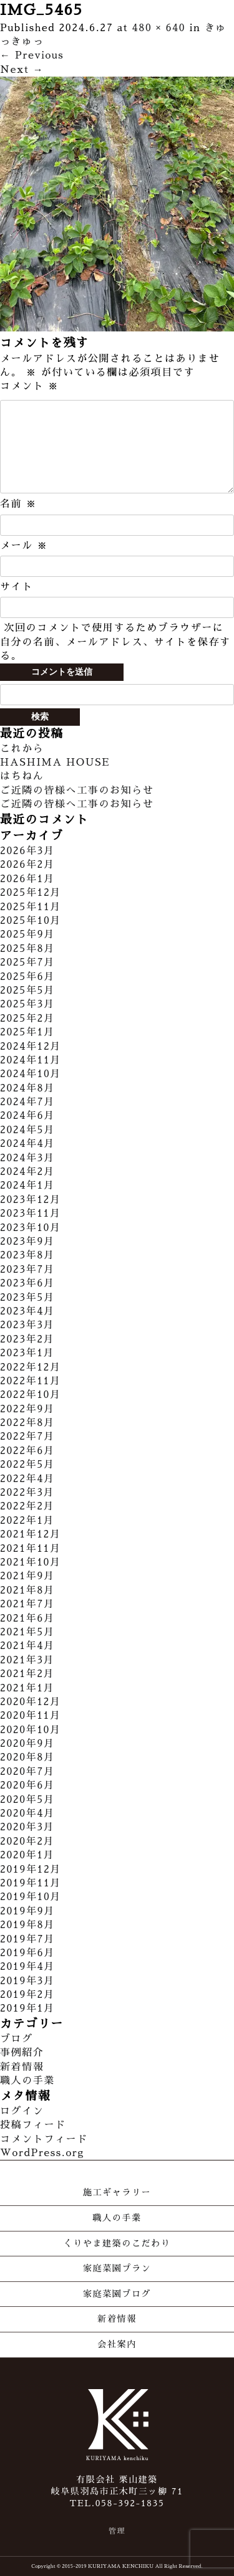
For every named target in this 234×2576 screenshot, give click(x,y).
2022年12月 (30, 1367)
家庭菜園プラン (117, 2268)
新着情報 (22, 2067)
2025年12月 (30, 893)
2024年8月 (27, 1088)
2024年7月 (27, 1102)
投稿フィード (33, 2125)
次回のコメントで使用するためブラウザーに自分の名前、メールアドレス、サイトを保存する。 (115, 642)
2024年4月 (27, 1144)
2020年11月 (30, 1716)
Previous (32, 55)
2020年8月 (27, 1757)
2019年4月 (27, 1967)
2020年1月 (27, 1855)
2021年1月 (27, 1688)
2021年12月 (30, 1534)
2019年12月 (30, 1870)
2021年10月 (30, 1562)
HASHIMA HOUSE (55, 763)
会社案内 (116, 2344)
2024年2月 (27, 1172)
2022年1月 (27, 1521)
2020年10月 (30, 1730)
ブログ (16, 2039)
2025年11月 (30, 907)
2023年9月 (27, 1242)
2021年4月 (27, 1646)
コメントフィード (44, 2139)
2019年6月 (27, 1953)
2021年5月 (27, 1632)
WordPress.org (42, 2153)
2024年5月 (27, 1130)
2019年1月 (27, 2008)
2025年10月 (30, 921)
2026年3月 (27, 851)
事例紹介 (22, 2053)
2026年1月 (27, 879)
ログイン (22, 2111)
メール (24, 546)
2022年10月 (30, 1395)
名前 (18, 504)
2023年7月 (27, 1270)
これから (22, 749)
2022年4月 (27, 1479)
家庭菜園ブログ (117, 2293)
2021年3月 (27, 1660)
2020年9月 (27, 1744)
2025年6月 (27, 977)
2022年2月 (27, 1506)
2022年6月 (27, 1451)
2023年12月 (30, 1200)
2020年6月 (27, 1785)
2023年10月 (30, 1228)
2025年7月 (27, 962)
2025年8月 (27, 949)
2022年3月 (27, 1493)
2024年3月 (27, 1158)
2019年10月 (30, 1897)
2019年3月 (27, 1981)
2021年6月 (27, 1618)
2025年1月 (27, 1032)
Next (22, 70)
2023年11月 (30, 1214)
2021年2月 (27, 1674)
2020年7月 (27, 1772)
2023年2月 (27, 1339)
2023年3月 (27, 1325)
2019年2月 (27, 1995)
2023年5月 (27, 1298)
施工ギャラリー (117, 2192)
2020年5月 (27, 1800)
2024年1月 (27, 1186)
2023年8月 (27, 1255)
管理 (117, 2531)
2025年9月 (27, 934)
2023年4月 (27, 1311)
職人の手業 (27, 2081)
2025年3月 (27, 1004)
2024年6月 (27, 1116)
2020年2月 (27, 1841)
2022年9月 (27, 1409)
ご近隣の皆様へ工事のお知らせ (77, 791)
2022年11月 (30, 1381)
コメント (29, 386)
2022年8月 (27, 1423)
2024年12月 (30, 1047)
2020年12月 (30, 1702)
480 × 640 (159, 28)
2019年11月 (30, 1883)
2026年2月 (27, 865)
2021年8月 (27, 1590)
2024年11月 (30, 1060)
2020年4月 (27, 1813)
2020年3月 (27, 1827)
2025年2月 (27, 1019)
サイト (16, 587)
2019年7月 (27, 1939)
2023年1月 (27, 1353)
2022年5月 (27, 1465)
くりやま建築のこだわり (117, 2243)
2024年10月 (30, 1074)
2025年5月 (27, 991)
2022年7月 (27, 1437)
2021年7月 (27, 1604)
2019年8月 (27, 1925)
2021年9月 (27, 1576)
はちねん (22, 776)
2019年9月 (27, 1911)
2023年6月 (27, 1283)
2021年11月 (30, 1549)
